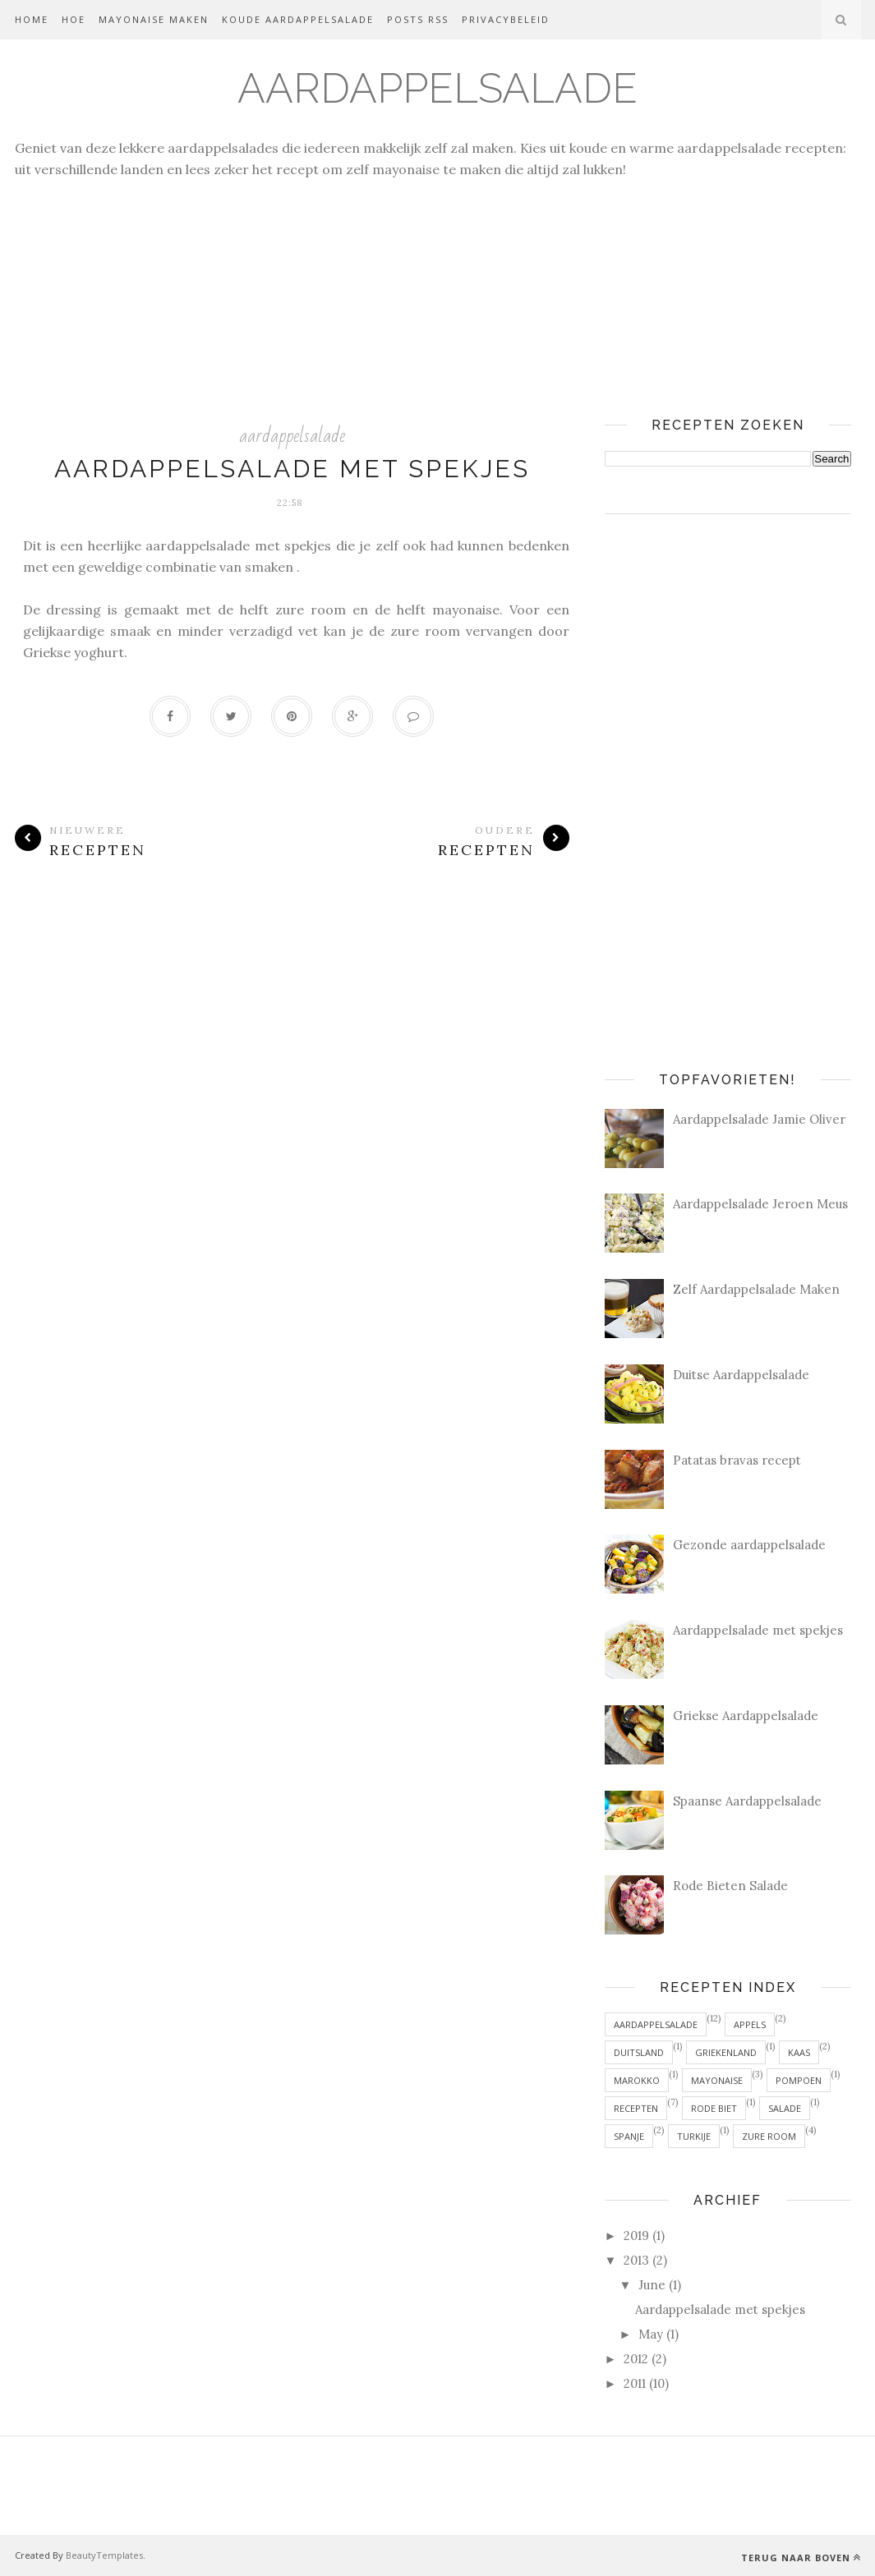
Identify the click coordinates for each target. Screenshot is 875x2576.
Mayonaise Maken (154, 19)
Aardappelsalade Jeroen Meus (760, 1204)
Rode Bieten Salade (730, 1885)
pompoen (799, 2080)
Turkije (694, 2136)
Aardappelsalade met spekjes (292, 468)
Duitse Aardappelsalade (741, 1374)
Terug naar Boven (801, 2557)
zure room (769, 2136)
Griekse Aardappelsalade (745, 1715)
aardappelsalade (292, 435)
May (650, 2334)
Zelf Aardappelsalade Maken (756, 1289)
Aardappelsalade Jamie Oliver (759, 1119)
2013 (636, 2260)
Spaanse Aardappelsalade (747, 1801)
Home (31, 19)
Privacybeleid (506, 19)
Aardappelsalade (437, 88)
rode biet (714, 2108)
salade (784, 2108)
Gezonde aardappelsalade (749, 1544)
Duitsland (639, 2052)
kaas (799, 2052)
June (651, 2285)
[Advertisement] (437, 295)
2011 (635, 2383)
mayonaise (717, 2080)
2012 (636, 2359)
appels (750, 2024)
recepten (636, 2108)
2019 (636, 2235)
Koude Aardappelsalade (298, 19)
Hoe (73, 19)
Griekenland (726, 2052)
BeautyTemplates (104, 2555)
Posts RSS (418, 19)
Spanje (629, 2136)
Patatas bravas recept (737, 1460)
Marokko (637, 2080)
